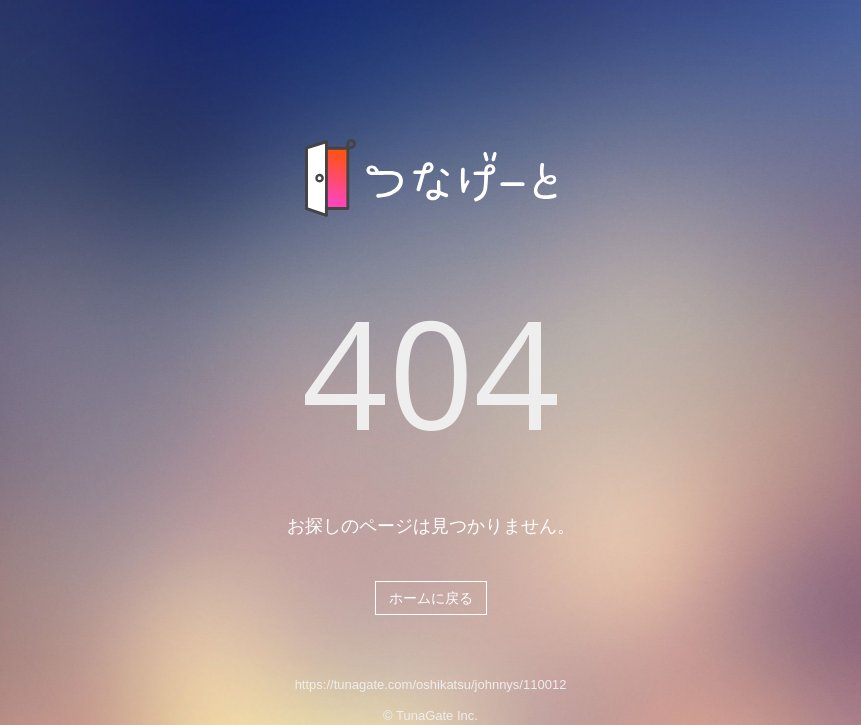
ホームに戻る (431, 598)
